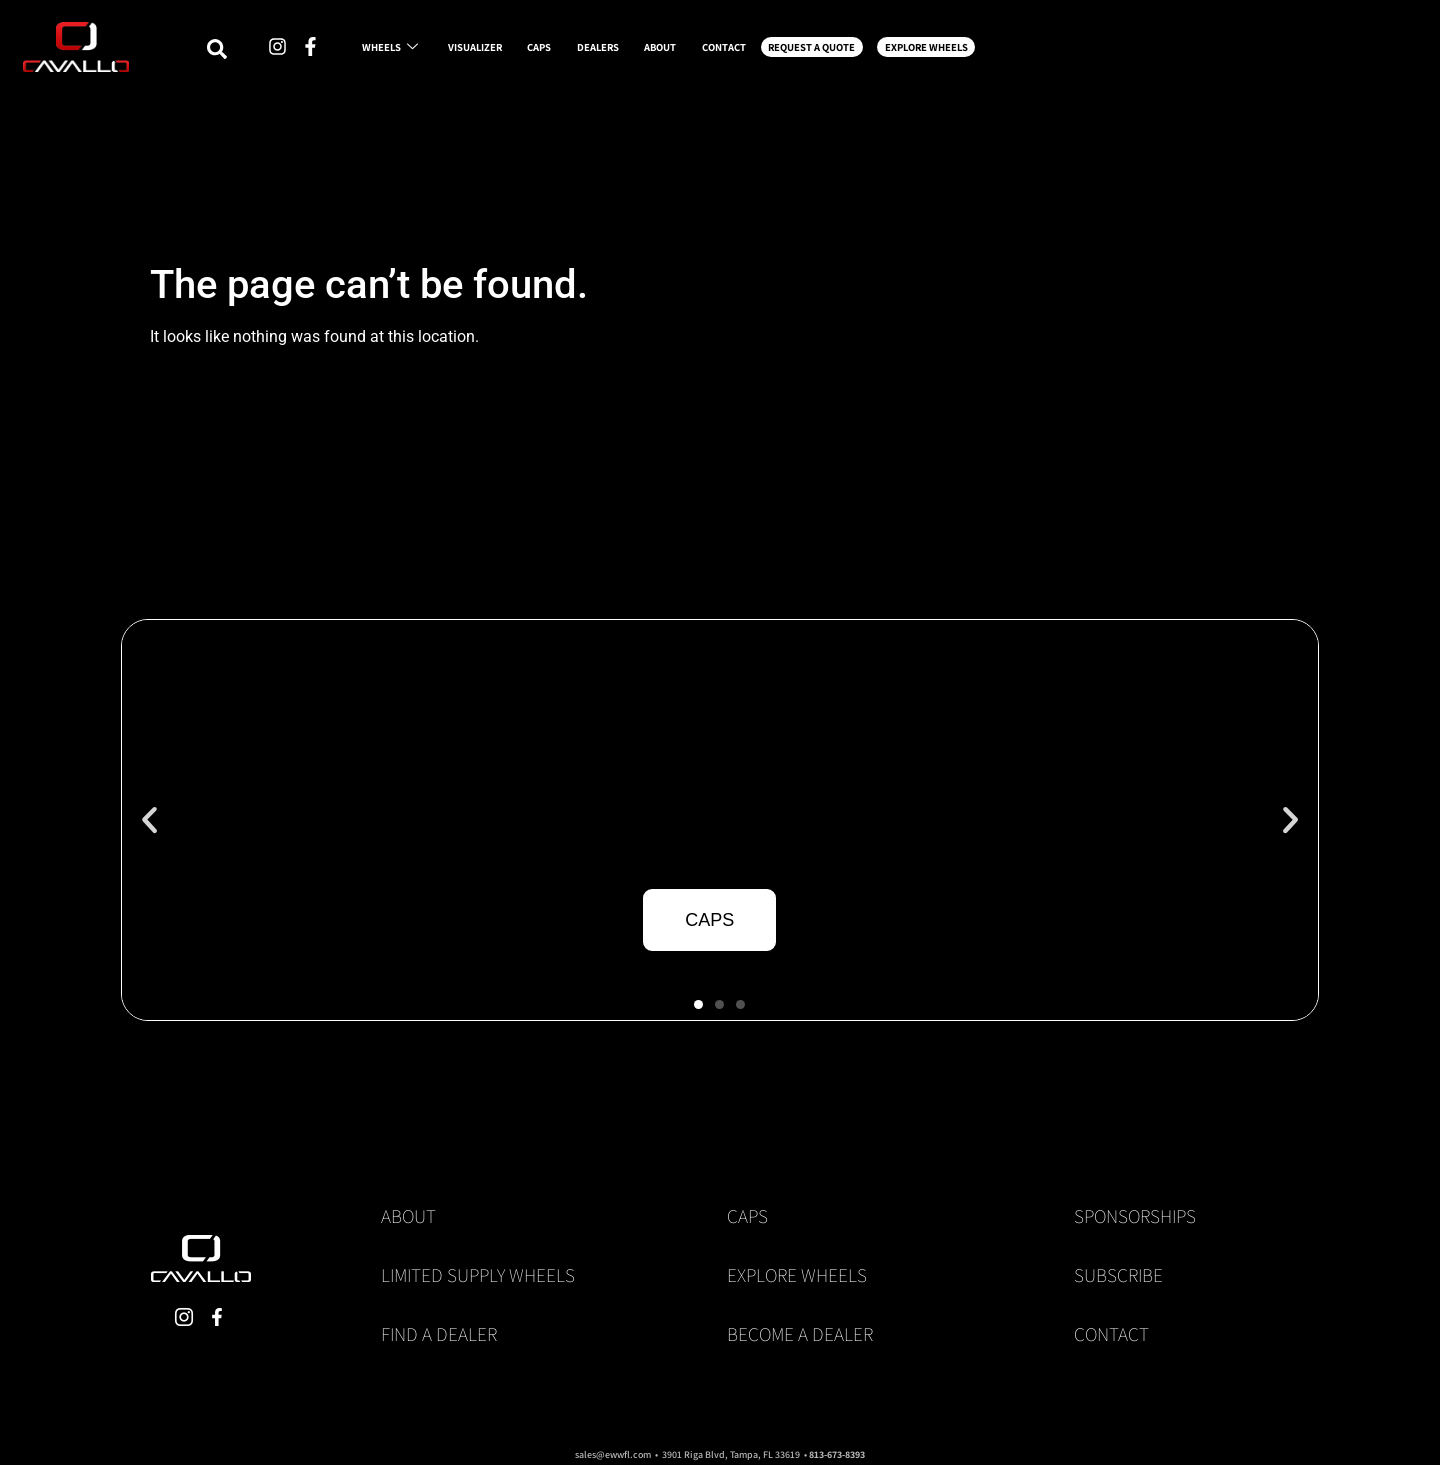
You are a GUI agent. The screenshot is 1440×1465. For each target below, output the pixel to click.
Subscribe (1118, 1275)
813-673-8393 (837, 1454)
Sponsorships (1135, 1216)
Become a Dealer (800, 1334)
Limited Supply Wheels (478, 1275)
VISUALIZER (565, 52)
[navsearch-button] (247, 54)
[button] (149, 820)
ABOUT (870, 52)
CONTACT (973, 52)
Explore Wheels (797, 1275)
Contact (1111, 1334)
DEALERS (767, 52)
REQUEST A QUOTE (1112, 52)
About (408, 1216)
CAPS (670, 52)
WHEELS (439, 52)
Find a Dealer (439, 1334)
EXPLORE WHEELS (1275, 52)
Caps (747, 1216)
